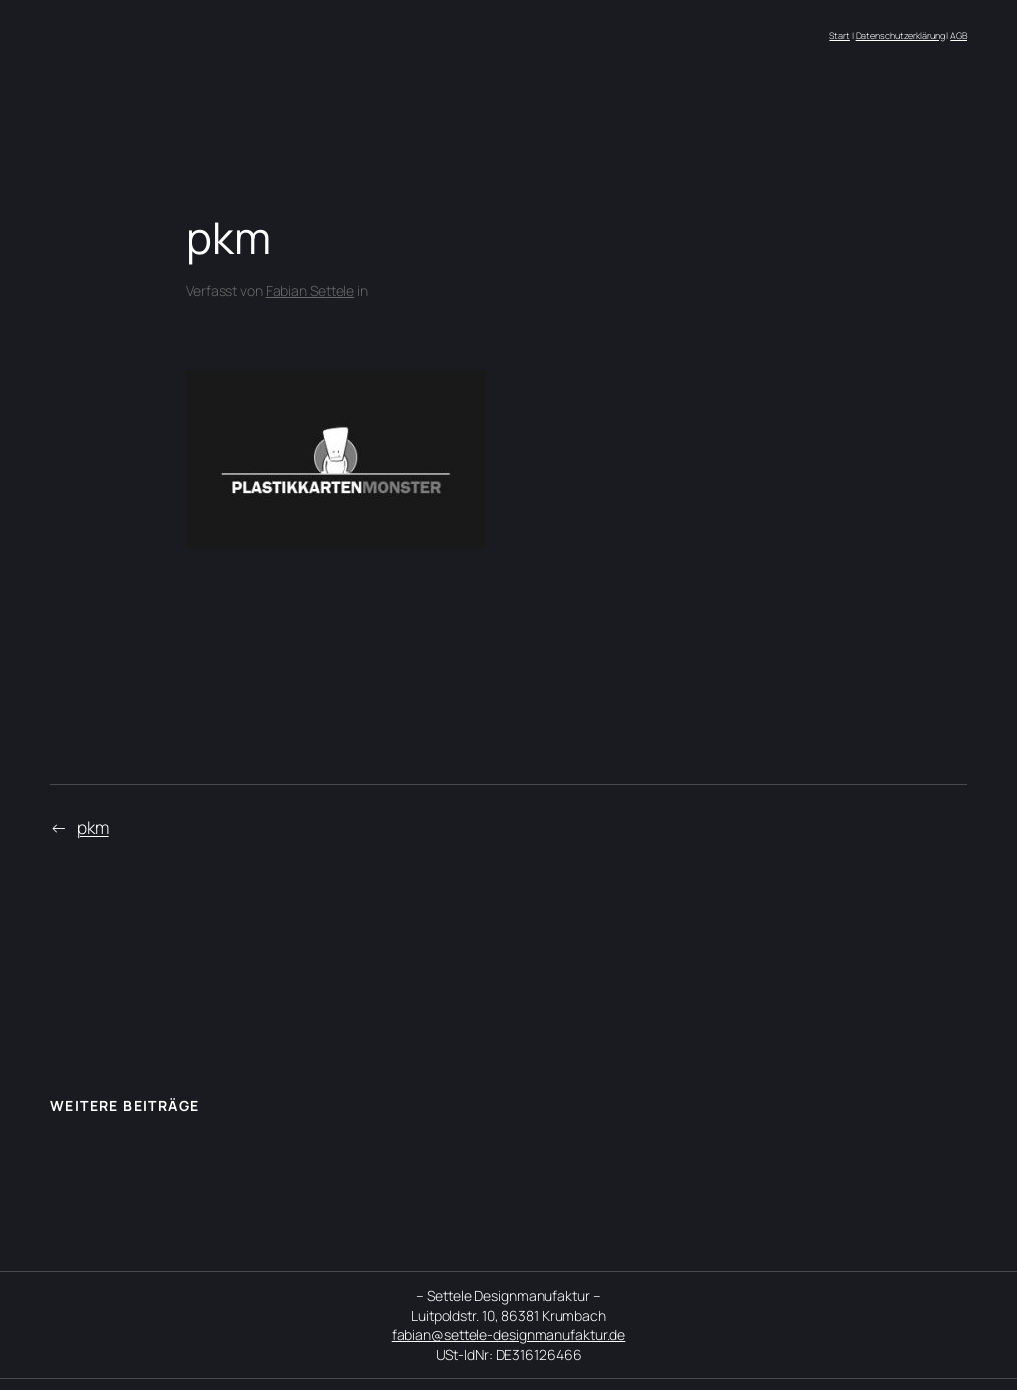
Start (839, 35)
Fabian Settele (310, 290)
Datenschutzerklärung (900, 35)
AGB (958, 35)
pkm (93, 827)
